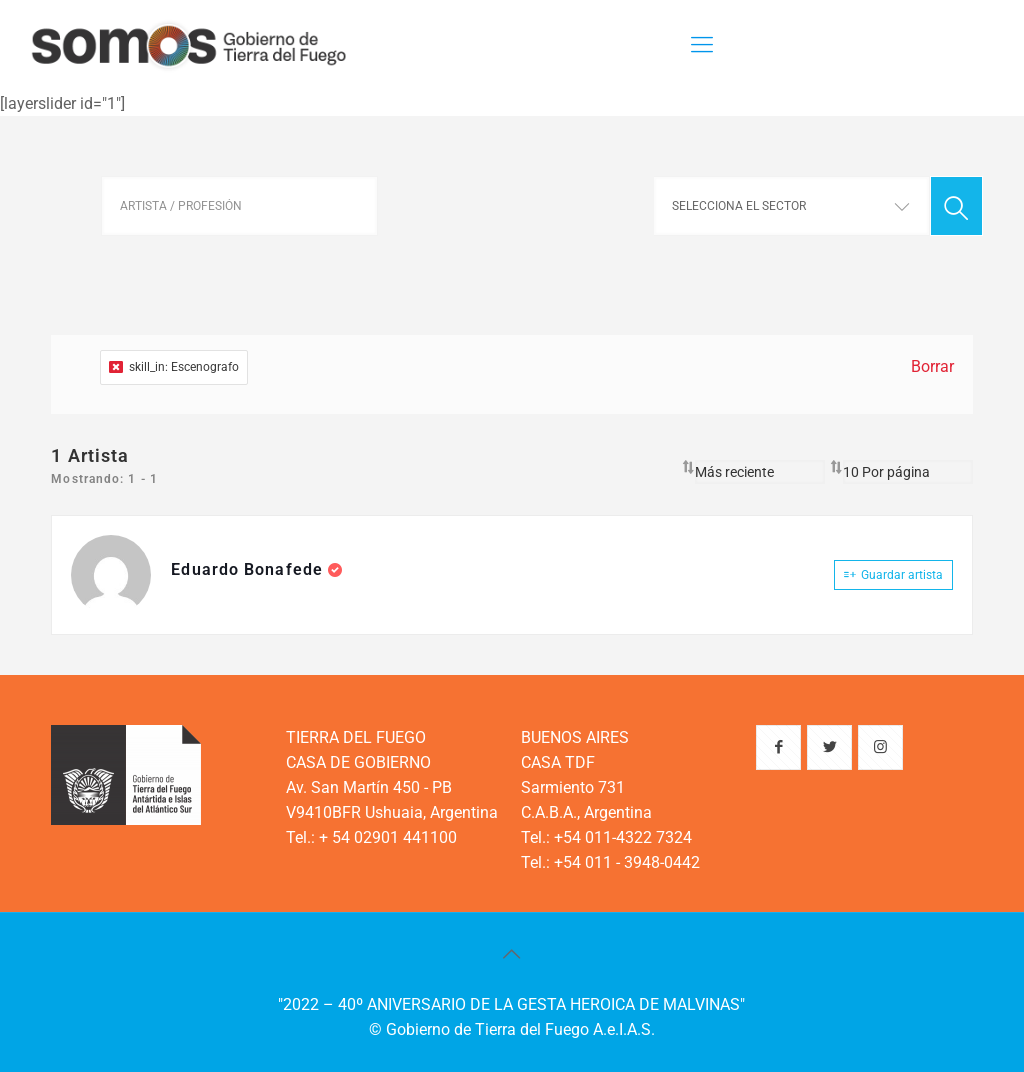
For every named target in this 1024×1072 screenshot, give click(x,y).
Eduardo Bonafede (249, 569)
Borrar (932, 366)
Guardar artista (893, 575)
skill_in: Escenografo (174, 367)
